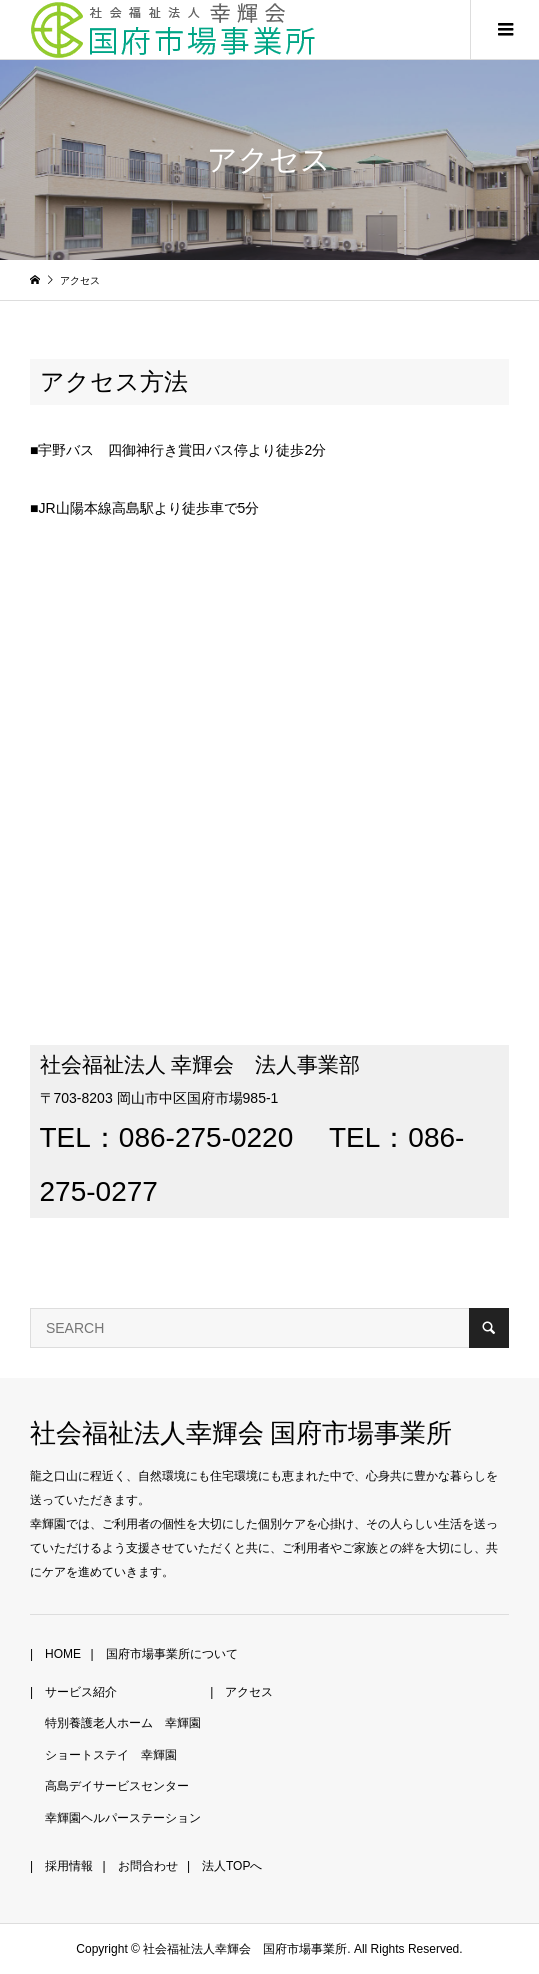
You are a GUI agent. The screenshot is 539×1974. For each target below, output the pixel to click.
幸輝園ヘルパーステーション (123, 1818)
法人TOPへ (232, 1866)
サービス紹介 (81, 1692)
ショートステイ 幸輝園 (111, 1755)
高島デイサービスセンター (117, 1786)
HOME (63, 1654)
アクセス (249, 1692)
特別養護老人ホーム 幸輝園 (123, 1723)
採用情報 (69, 1866)
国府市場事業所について (172, 1654)
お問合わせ (148, 1866)
